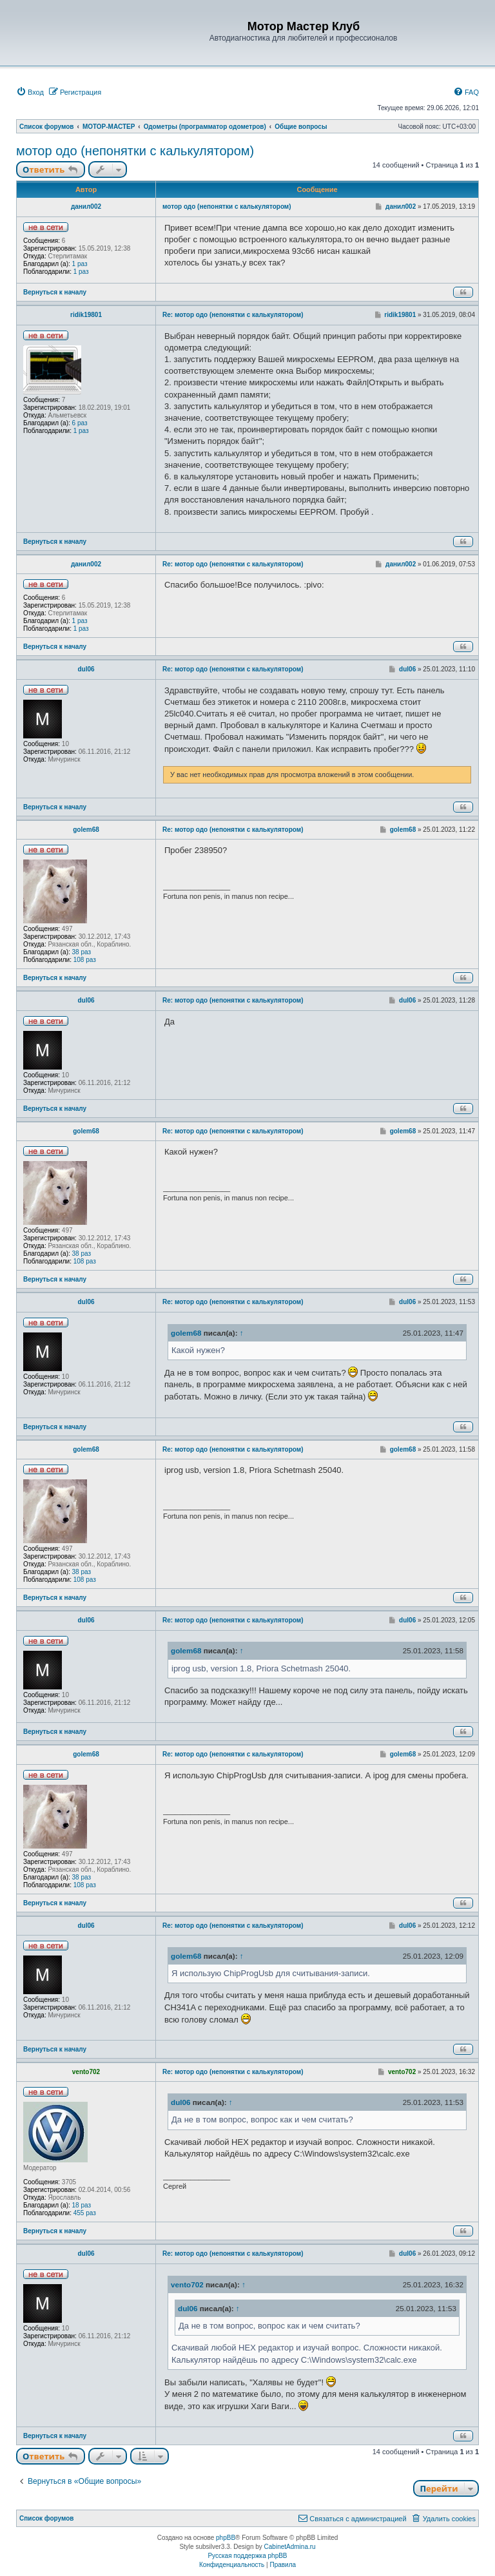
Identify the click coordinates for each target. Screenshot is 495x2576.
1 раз (80, 263)
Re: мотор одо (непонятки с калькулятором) (233, 314)
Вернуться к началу (54, 292)
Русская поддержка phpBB (247, 2555)
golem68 (86, 829)
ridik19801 (86, 314)
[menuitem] (30, 92)
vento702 (86, 2071)
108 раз (84, 959)
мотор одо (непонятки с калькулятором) (135, 151)
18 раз (82, 2205)
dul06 (85, 669)
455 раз (84, 2212)
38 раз (82, 952)
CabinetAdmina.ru (290, 2546)
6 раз (80, 423)
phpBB (225, 2537)
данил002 (86, 206)
